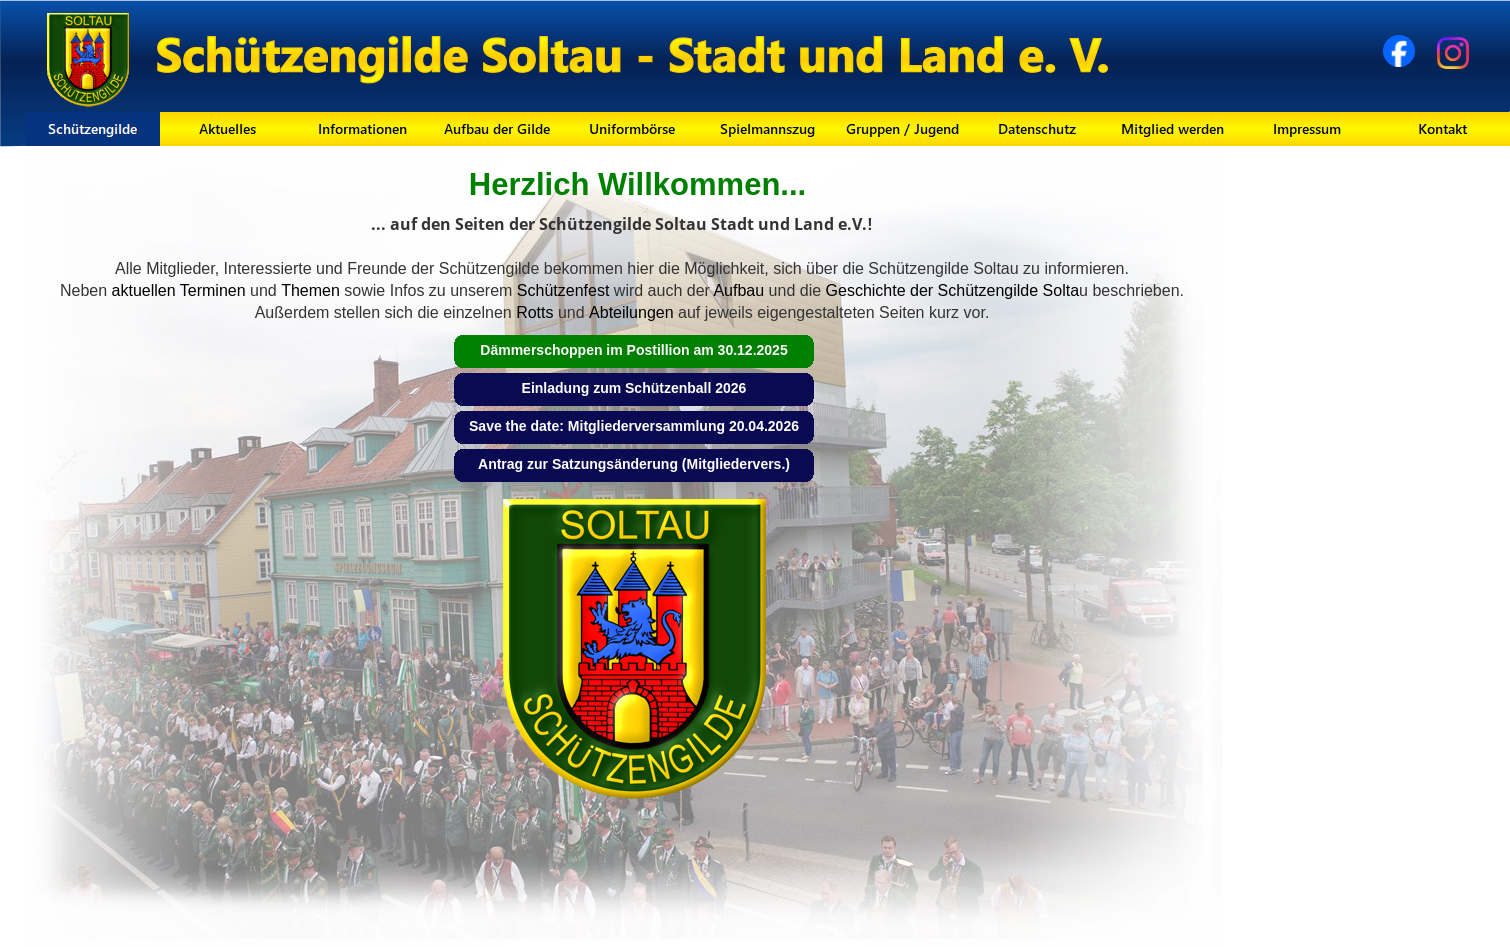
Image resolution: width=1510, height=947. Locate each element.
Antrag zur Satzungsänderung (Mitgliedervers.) (634, 464)
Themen (310, 290)
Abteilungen (633, 312)
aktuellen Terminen (176, 290)
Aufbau (737, 290)
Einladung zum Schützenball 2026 (634, 388)
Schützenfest (560, 290)
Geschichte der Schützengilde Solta (950, 290)
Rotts (534, 312)
